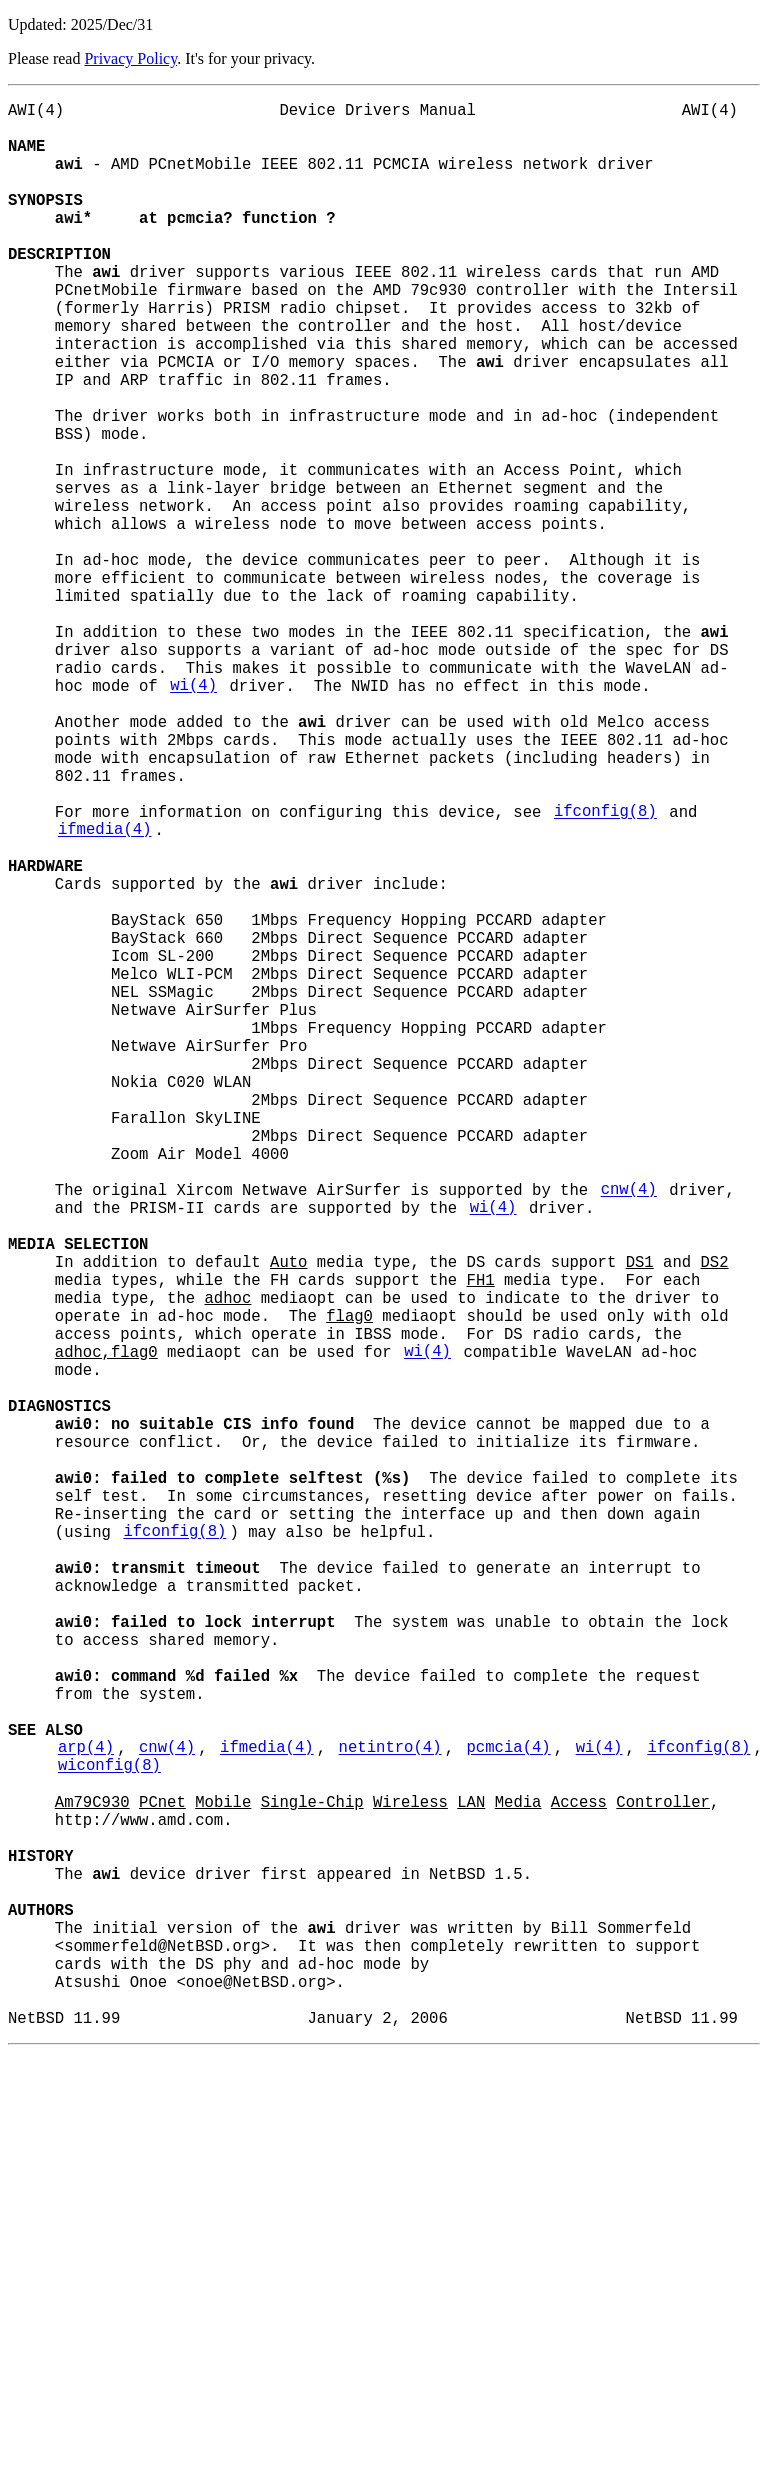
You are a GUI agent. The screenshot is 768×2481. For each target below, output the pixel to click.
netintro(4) (390, 2115)
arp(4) (86, 2115)
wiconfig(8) (109, 2137)
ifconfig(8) (605, 971)
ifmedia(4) (105, 993)
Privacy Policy (130, 58)
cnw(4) (629, 1433)
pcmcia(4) (508, 2115)
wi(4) (193, 817)
